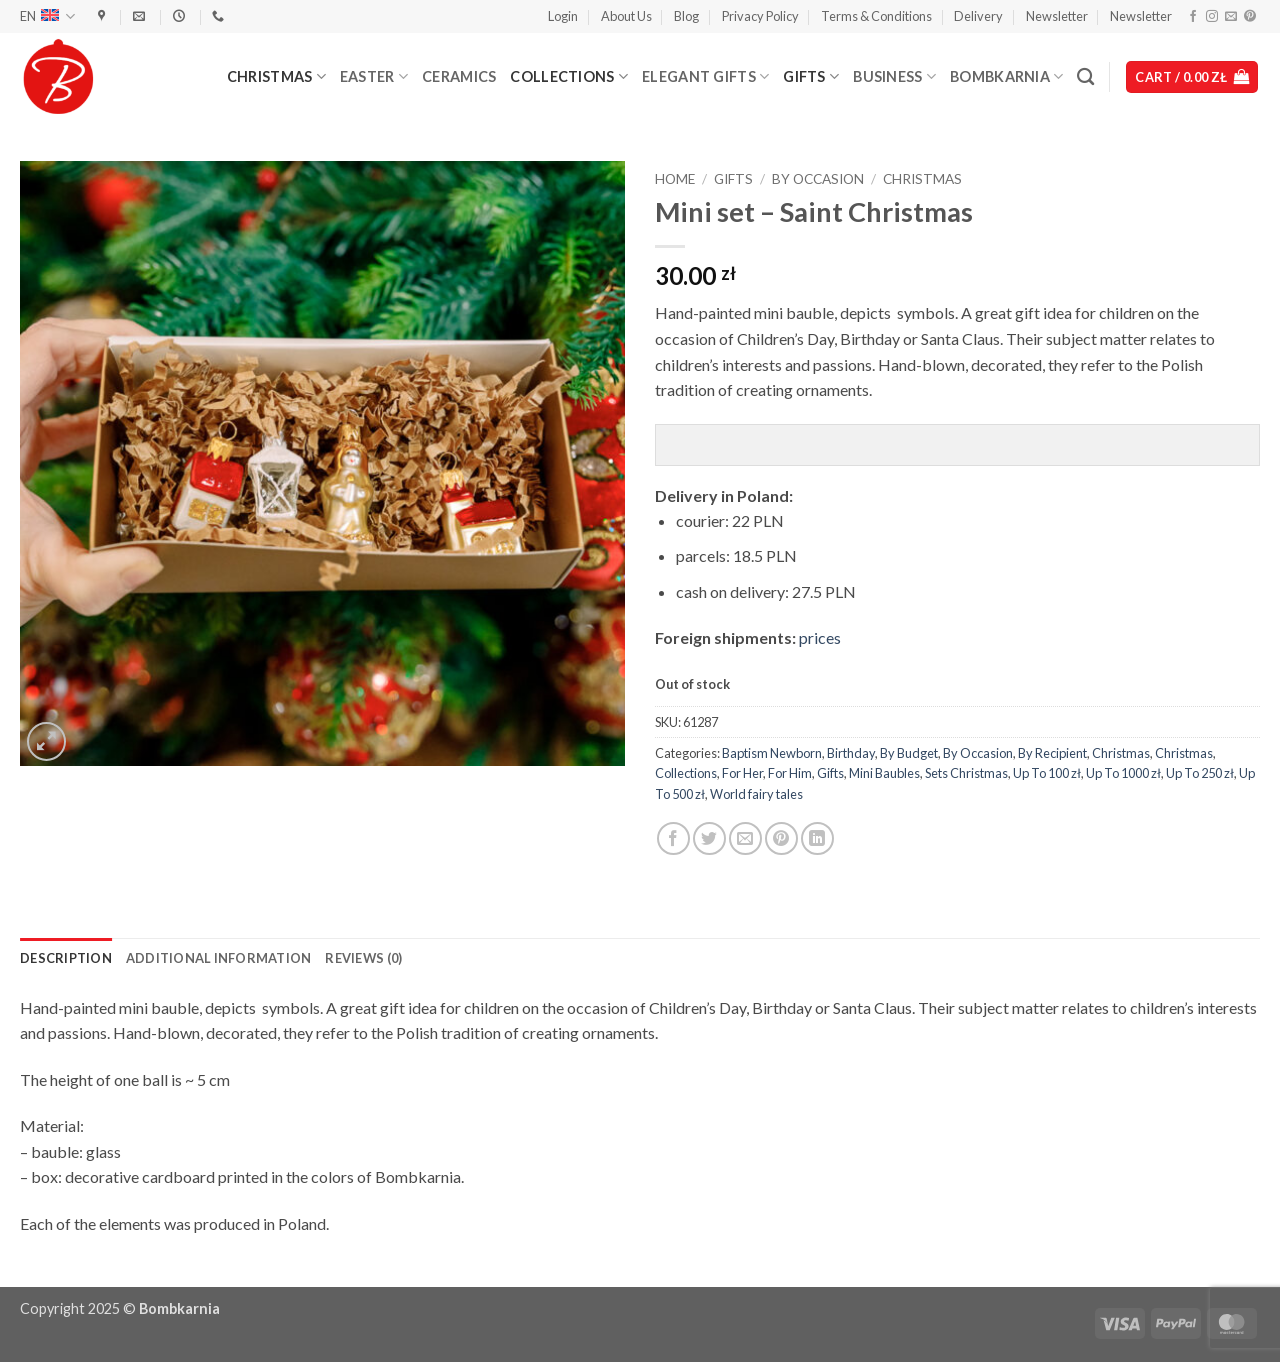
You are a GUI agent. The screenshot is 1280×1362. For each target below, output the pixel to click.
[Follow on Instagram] (1212, 17)
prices (820, 637)
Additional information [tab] (219, 958)
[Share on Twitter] (709, 838)
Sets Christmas (966, 773)
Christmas (276, 76)
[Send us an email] (1231, 17)
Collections (569, 76)
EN (47, 16)
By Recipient (1052, 753)
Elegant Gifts (705, 76)
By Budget (909, 753)
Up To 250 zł (1200, 773)
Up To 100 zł (1047, 773)
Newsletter (1057, 16)
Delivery (978, 16)
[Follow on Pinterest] (1250, 17)
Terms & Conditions (876, 16)
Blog (686, 16)
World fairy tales (756, 794)
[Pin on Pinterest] (781, 838)
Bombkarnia (1006, 76)
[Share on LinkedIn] (817, 838)
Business (894, 76)
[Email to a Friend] (745, 838)
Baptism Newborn (772, 753)
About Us (626, 16)
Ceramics (459, 76)
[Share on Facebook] (673, 838)
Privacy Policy (760, 16)
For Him (790, 773)
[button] (563, 16)
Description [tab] (66, 958)
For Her (742, 773)
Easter (374, 76)
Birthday (851, 753)
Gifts (811, 76)
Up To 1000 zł (1123, 773)
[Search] (1085, 77)
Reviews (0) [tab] (363, 958)
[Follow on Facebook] (1193, 17)
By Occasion (818, 179)
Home (675, 179)
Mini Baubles (884, 773)
